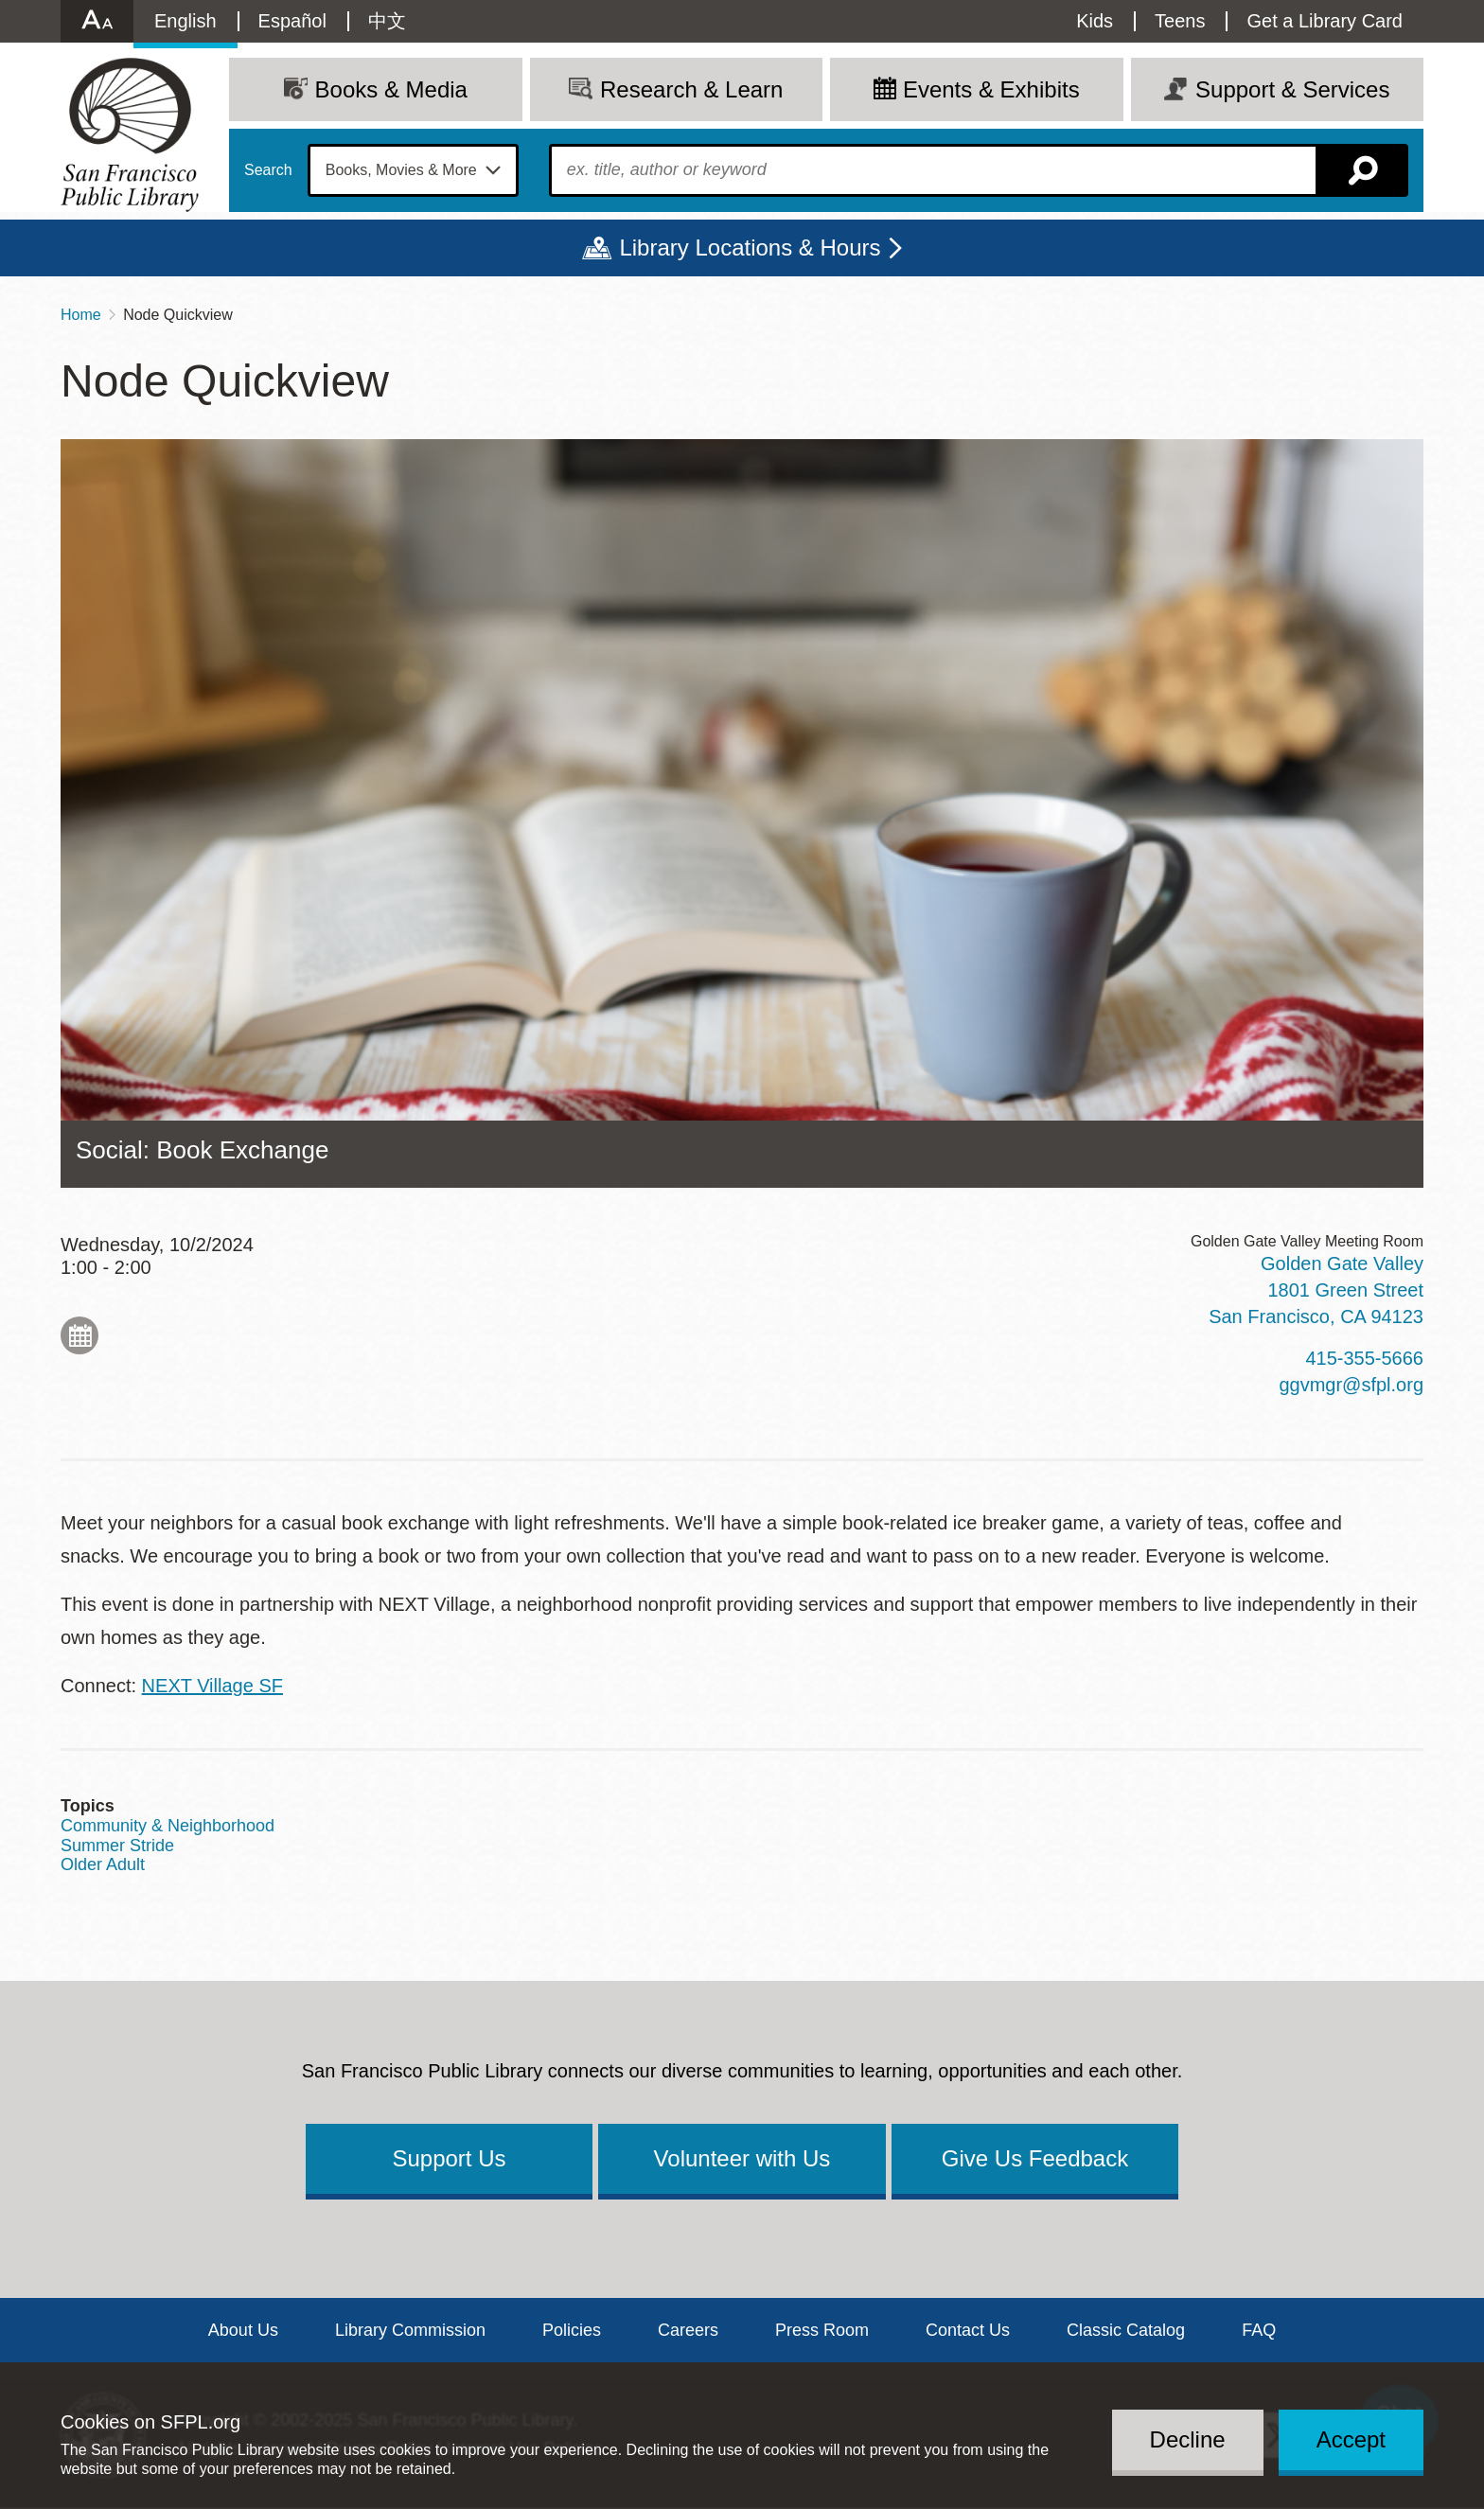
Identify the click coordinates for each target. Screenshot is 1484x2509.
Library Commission (410, 2330)
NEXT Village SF (212, 1685)
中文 (387, 20)
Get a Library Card (1324, 20)
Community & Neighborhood (167, 1825)
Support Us (448, 2158)
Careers (688, 2330)
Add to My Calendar (79, 1335)
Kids (1094, 20)
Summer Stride (117, 1845)
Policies (571, 2330)
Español (292, 20)
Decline (1188, 2439)
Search (268, 170)
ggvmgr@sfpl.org (1351, 1384)
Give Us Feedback (1035, 2158)
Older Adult (103, 1864)
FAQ (1259, 2330)
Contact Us (968, 2330)
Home (81, 315)
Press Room (822, 2330)
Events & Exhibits (991, 89)
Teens (1180, 20)
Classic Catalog (1126, 2330)
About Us (243, 2330)
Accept (1351, 2439)
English (185, 20)
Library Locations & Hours (749, 247)
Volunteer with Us (742, 2158)
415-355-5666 (1364, 1358)
